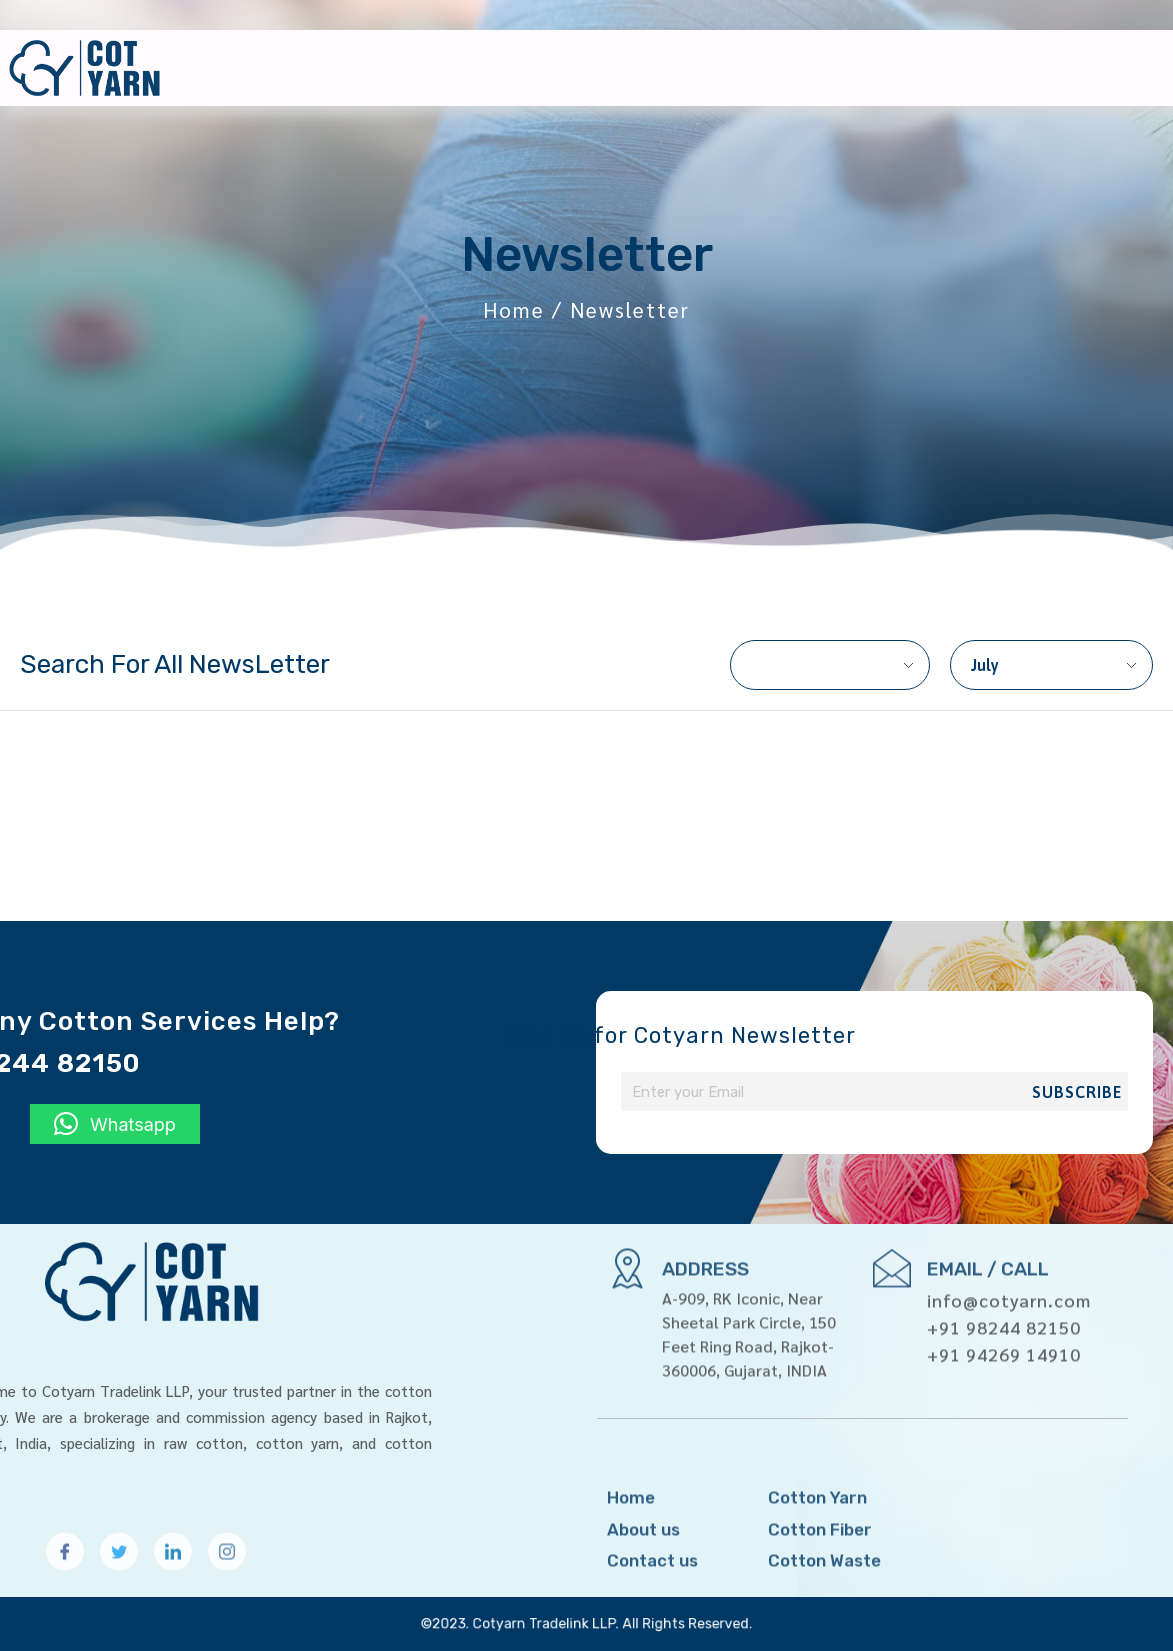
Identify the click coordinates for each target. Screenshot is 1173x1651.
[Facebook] (65, 1575)
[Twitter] (119, 1575)
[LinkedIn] (173, 1575)
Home (667, 67)
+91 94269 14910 (1004, 1293)
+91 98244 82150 (1004, 1266)
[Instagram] (227, 1575)
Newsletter (1019, 67)
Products (883, 67)
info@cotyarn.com (1009, 1239)
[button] (115, 1124)
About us (762, 67)
